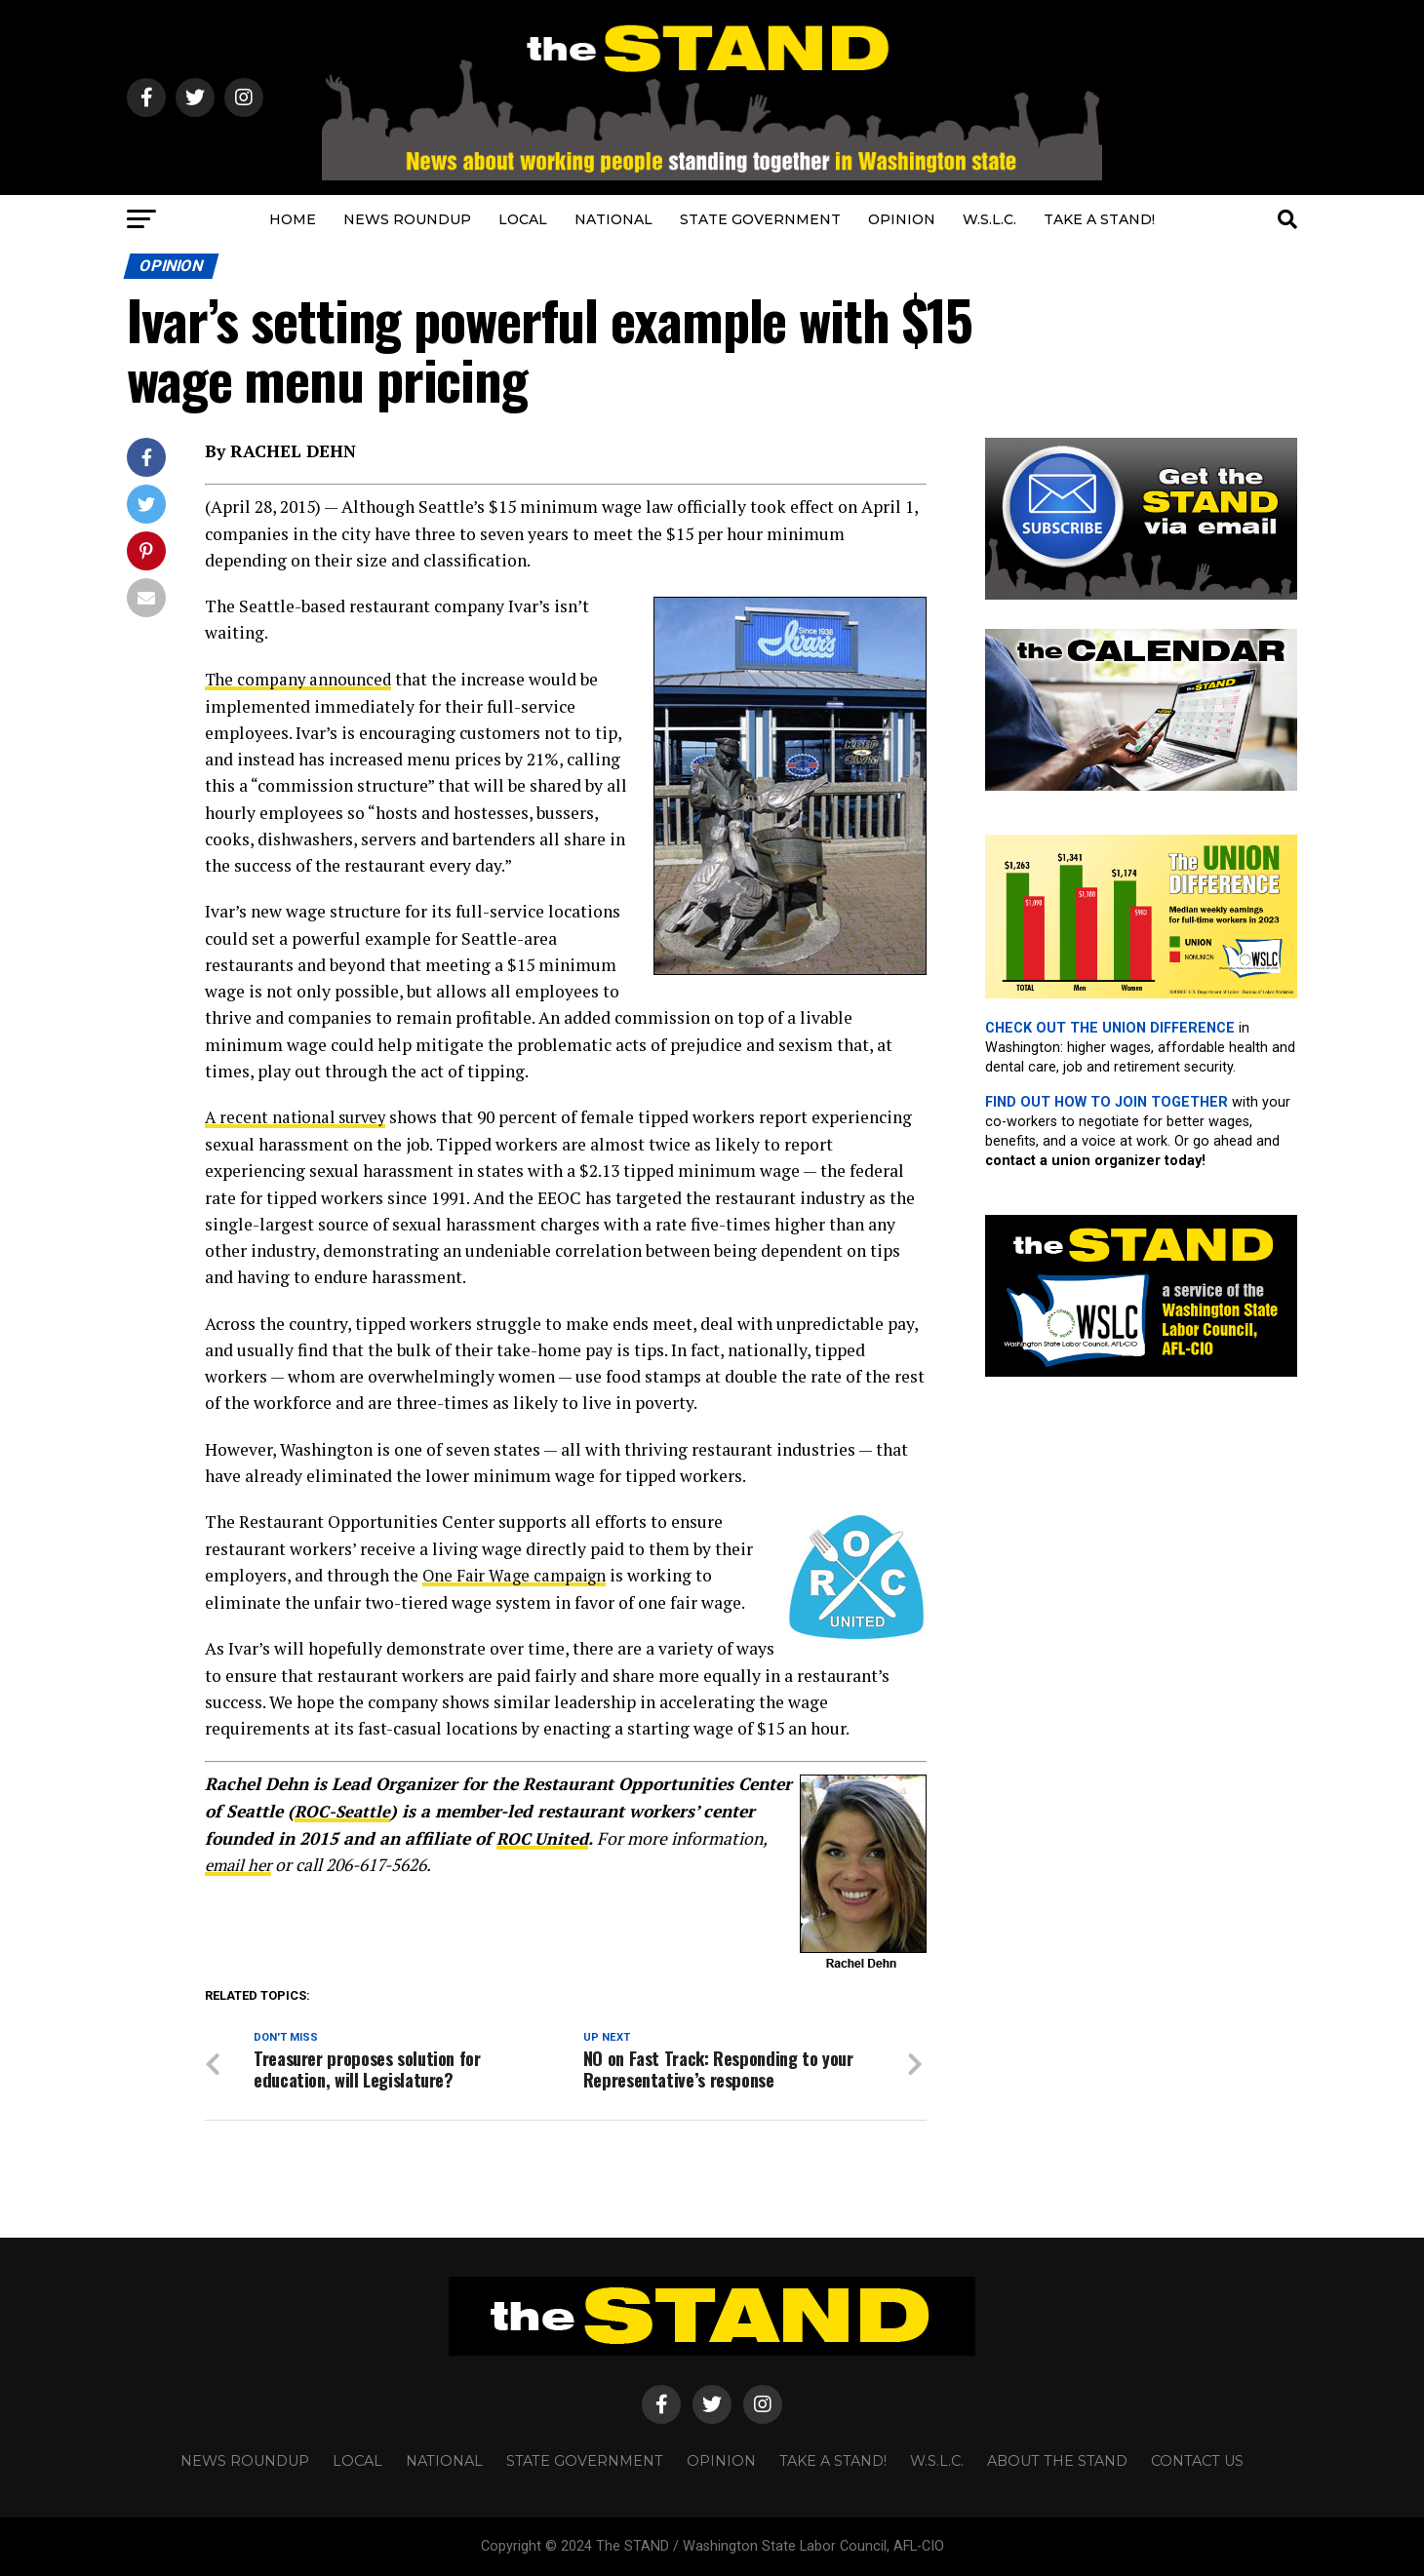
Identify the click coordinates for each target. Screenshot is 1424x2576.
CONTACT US (1197, 2461)
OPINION (901, 219)
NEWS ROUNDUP (407, 219)
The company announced (301, 679)
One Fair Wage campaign (518, 1574)
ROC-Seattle (343, 1809)
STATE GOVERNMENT (760, 219)
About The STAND (1057, 2461)
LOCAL (522, 219)
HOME (292, 219)
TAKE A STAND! (1099, 219)
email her (240, 1862)
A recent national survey (299, 1117)
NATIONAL (613, 219)
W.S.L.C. (989, 219)
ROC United (543, 1835)
